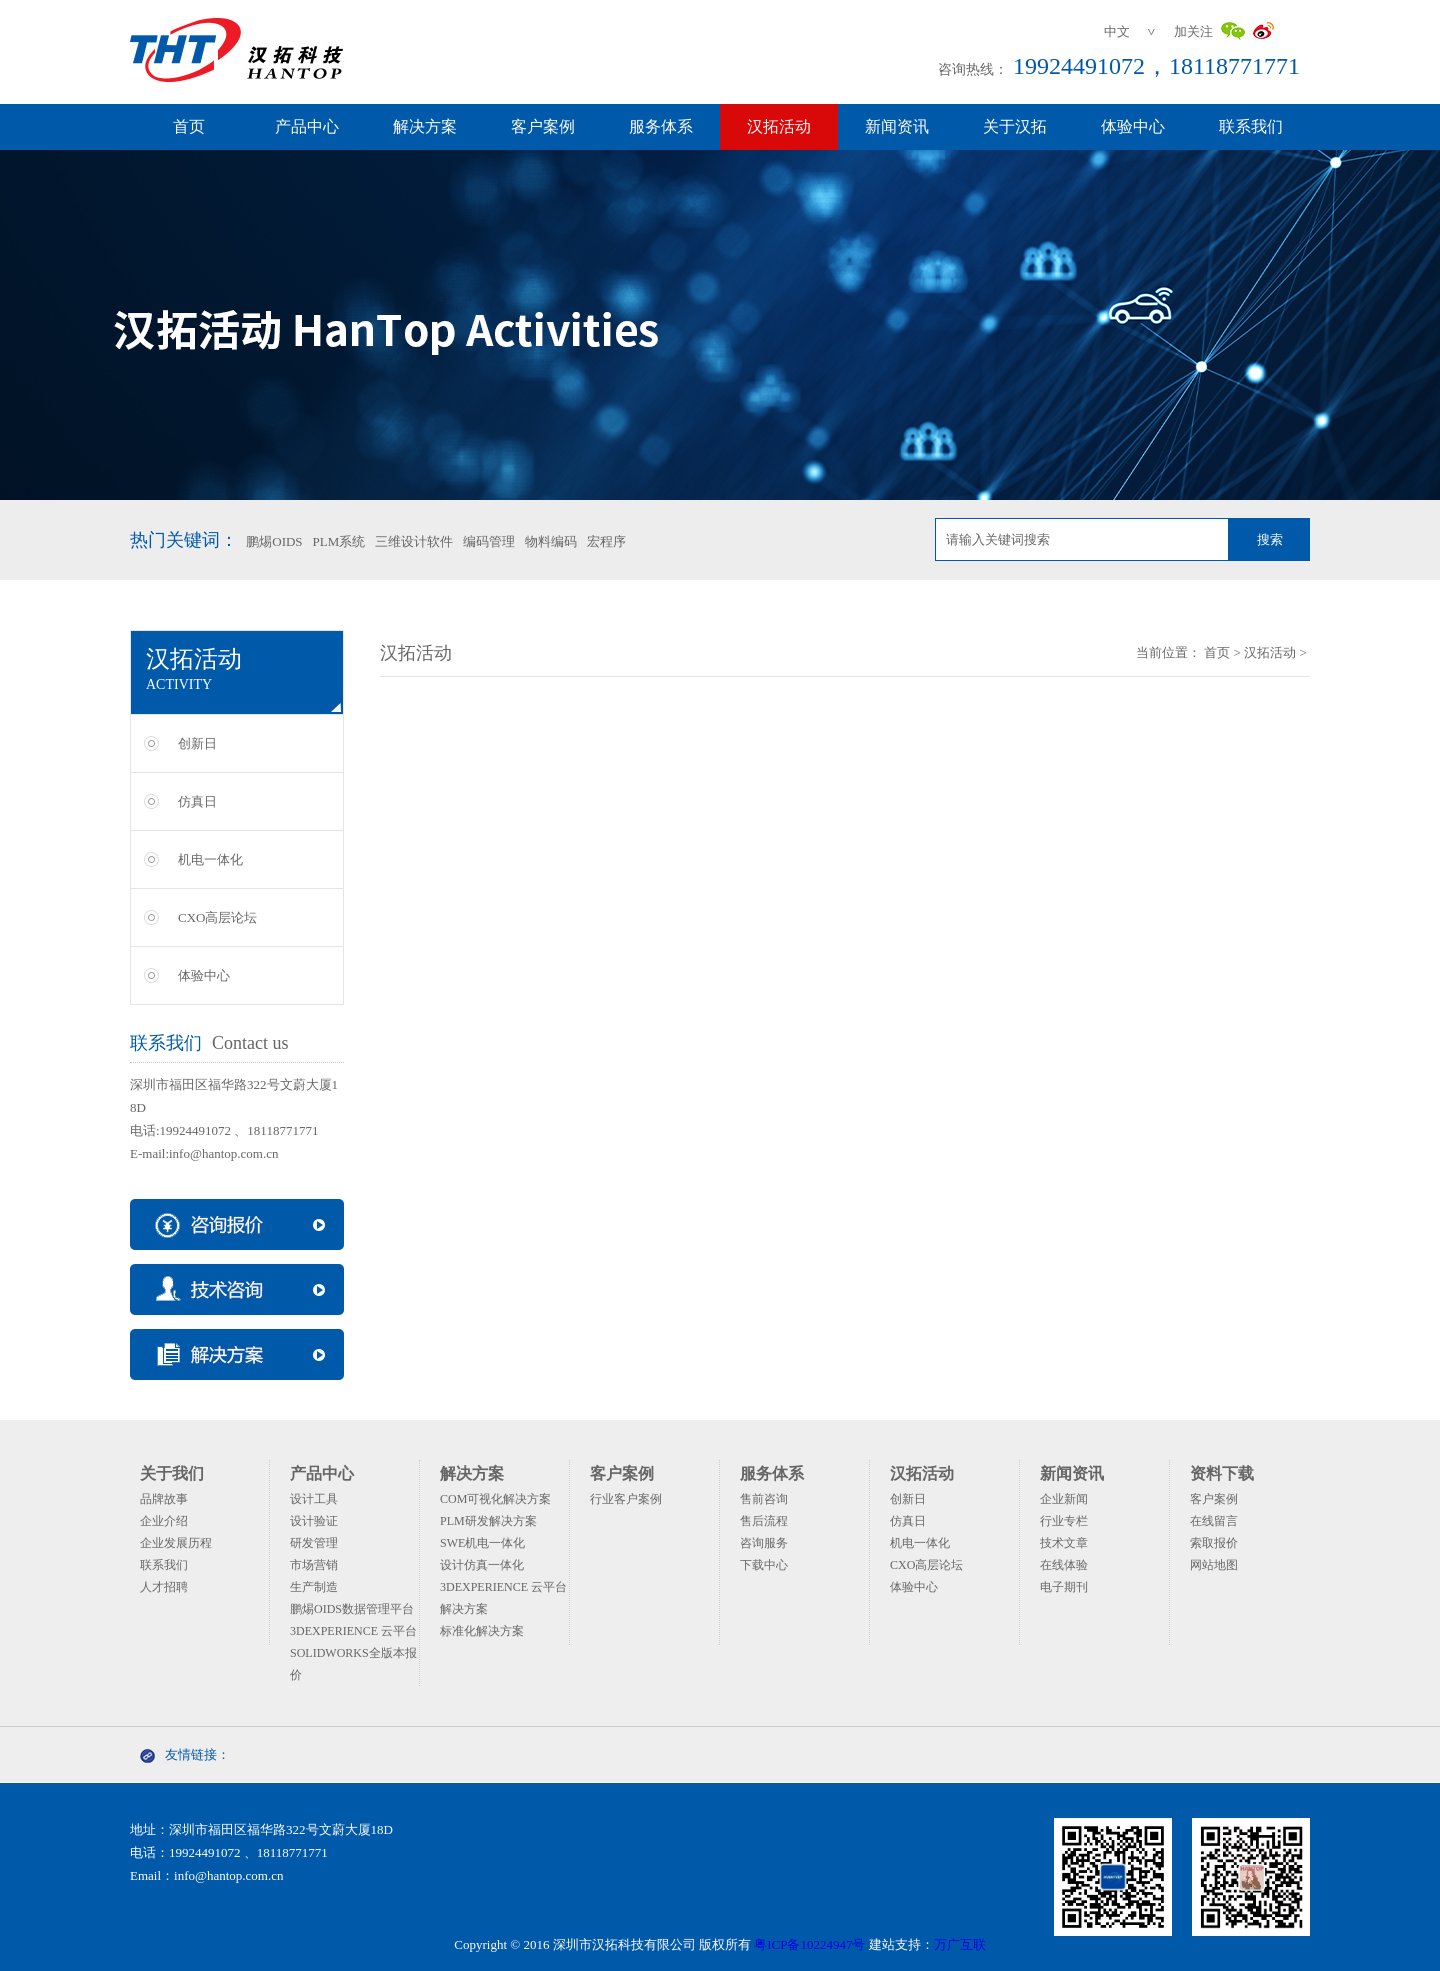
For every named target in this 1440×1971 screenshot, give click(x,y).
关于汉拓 (1015, 126)
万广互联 (960, 1944)
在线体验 (1064, 1565)
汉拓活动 (779, 126)
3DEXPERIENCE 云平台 (353, 1631)
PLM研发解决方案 (488, 1521)
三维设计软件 (414, 541)
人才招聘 (164, 1587)
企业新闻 (1064, 1499)
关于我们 (172, 1473)
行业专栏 (1064, 1521)
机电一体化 (210, 859)
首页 (189, 126)
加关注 (1193, 31)
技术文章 (1064, 1543)
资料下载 (1222, 1473)
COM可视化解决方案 (495, 1499)
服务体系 (661, 126)
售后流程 (764, 1521)
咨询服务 (764, 1543)
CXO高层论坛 (217, 917)
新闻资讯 (897, 126)
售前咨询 (764, 1499)
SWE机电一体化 (482, 1543)
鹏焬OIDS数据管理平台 (352, 1609)
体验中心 (1133, 126)
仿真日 (197, 801)
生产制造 (314, 1587)
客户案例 (543, 126)
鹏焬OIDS (274, 541)
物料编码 (551, 541)
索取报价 (1214, 1543)
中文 (1117, 31)
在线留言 (1214, 1521)
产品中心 (307, 126)
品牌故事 (164, 1499)
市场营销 (314, 1565)
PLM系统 (339, 541)
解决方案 (425, 126)
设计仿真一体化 (482, 1565)
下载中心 (764, 1565)
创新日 (197, 743)
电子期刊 (1064, 1587)
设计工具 (314, 1499)
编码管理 (489, 541)
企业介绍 (164, 1521)
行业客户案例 (626, 1499)
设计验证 (314, 1521)
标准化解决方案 (482, 1631)
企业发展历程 (176, 1543)
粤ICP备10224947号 (809, 1944)
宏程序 (606, 541)
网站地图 (1214, 1565)
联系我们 (1251, 126)
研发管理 (314, 1543)
